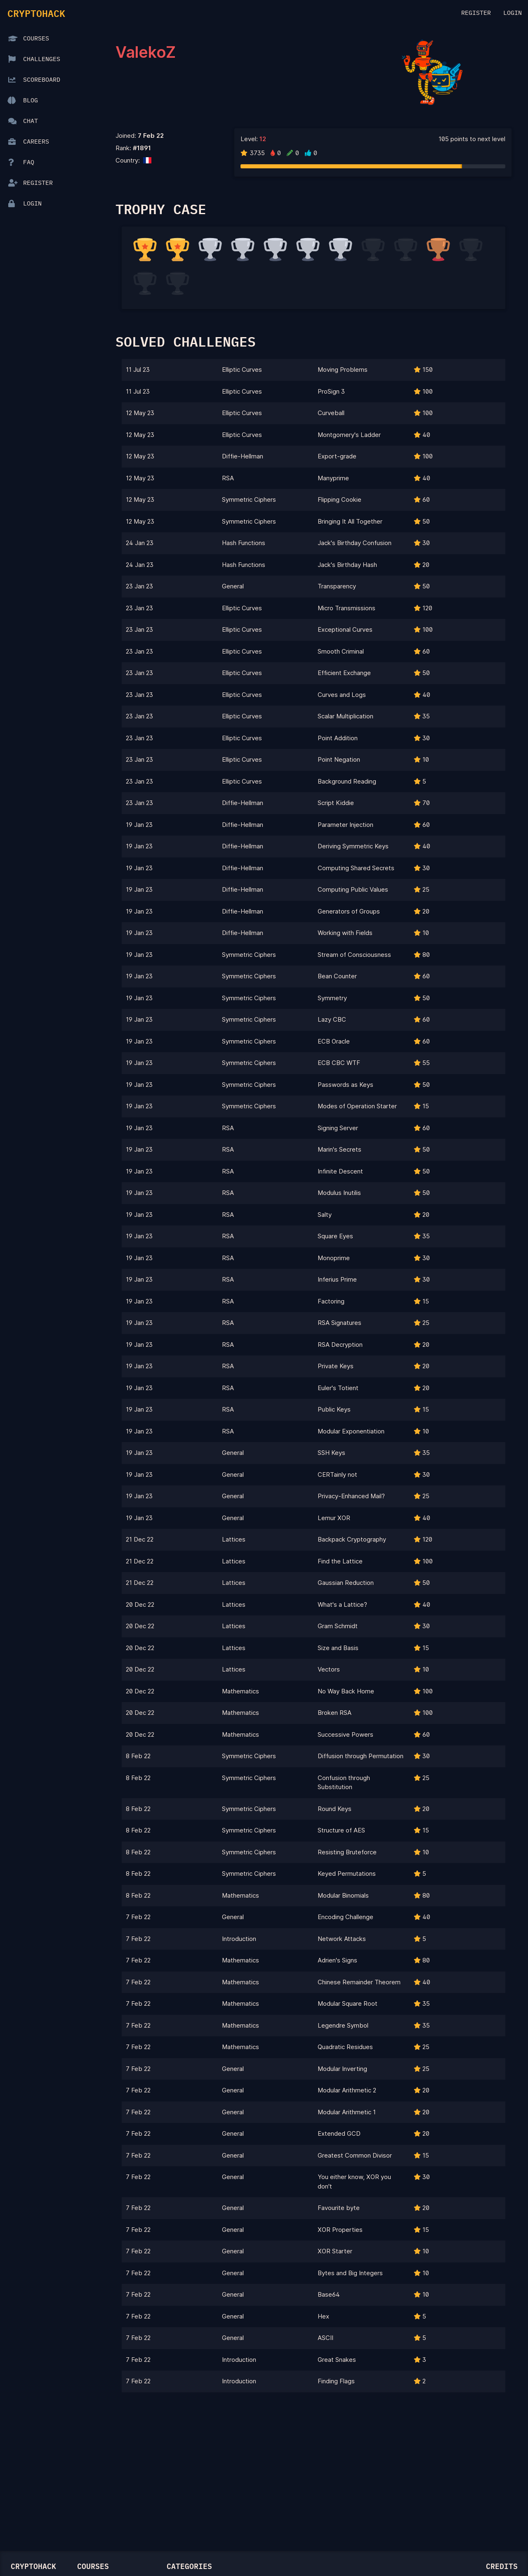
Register (476, 13)
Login (512, 13)
